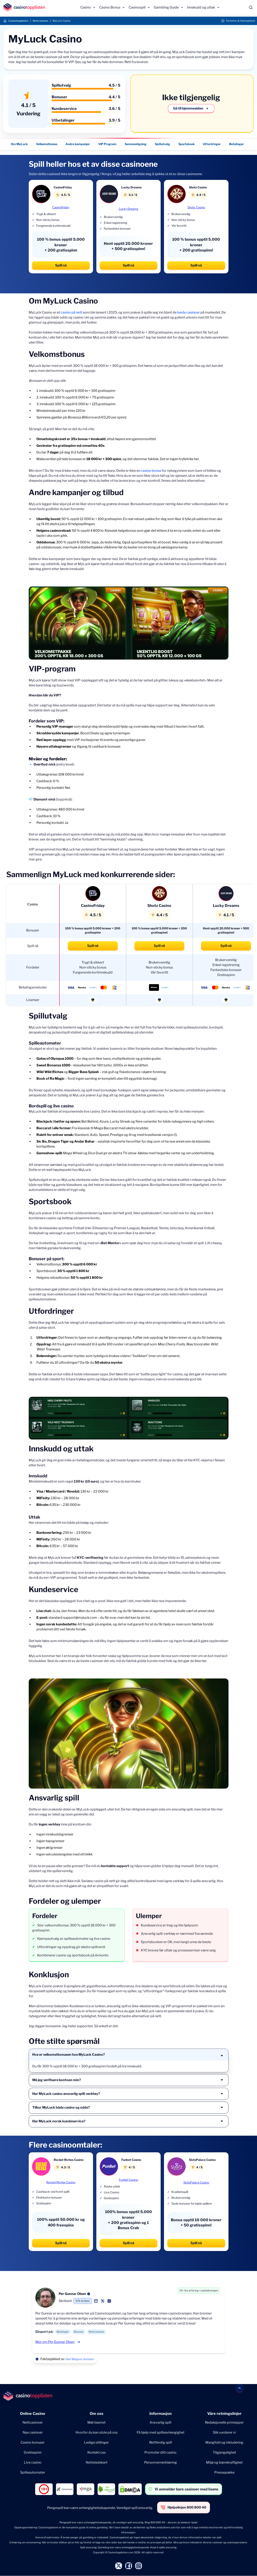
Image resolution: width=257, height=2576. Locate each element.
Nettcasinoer (40, 20)
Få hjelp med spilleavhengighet (160, 2432)
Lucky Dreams (128, 208)
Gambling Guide (166, 7)
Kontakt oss (96, 2452)
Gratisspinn (32, 2452)
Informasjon (160, 2413)
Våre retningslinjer (224, 2413)
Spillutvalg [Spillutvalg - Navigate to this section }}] (162, 144)
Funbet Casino (128, 2179)
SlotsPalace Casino (196, 2182)
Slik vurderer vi (224, 2432)
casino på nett (71, 312)
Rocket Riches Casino (60, 2182)
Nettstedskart (96, 2462)
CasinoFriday (60, 207)
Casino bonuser (33, 2442)
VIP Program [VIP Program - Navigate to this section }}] (107, 144)
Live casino (32, 2462)
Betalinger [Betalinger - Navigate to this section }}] (236, 144)
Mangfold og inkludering (224, 2442)
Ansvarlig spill (160, 2422)
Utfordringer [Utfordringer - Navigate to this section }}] (212, 144)
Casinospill (137, 7)
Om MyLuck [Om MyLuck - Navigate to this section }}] (19, 144)
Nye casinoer (33, 2432)
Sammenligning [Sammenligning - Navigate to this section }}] (136, 144)
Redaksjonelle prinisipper (224, 2422)
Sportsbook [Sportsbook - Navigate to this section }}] (186, 144)
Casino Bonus (109, 7)
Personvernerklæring (160, 2462)
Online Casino (32, 2413)
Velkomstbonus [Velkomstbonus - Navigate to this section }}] (46, 144)
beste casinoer (188, 312)
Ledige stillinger (96, 2442)
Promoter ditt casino (160, 2452)
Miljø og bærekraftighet (224, 2462)
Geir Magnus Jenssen (80, 2359)
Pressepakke (224, 2472)
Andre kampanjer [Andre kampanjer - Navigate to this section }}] (78, 144)
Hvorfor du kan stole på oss (97, 2432)
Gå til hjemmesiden (191, 108)
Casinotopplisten (18, 20)
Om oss (96, 2413)
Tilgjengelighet (224, 2452)
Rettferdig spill (160, 2442)
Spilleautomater (32, 2472)
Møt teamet (96, 2422)
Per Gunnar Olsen (72, 2294)
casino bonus (151, 471)
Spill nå (61, 265)
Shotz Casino (196, 207)
